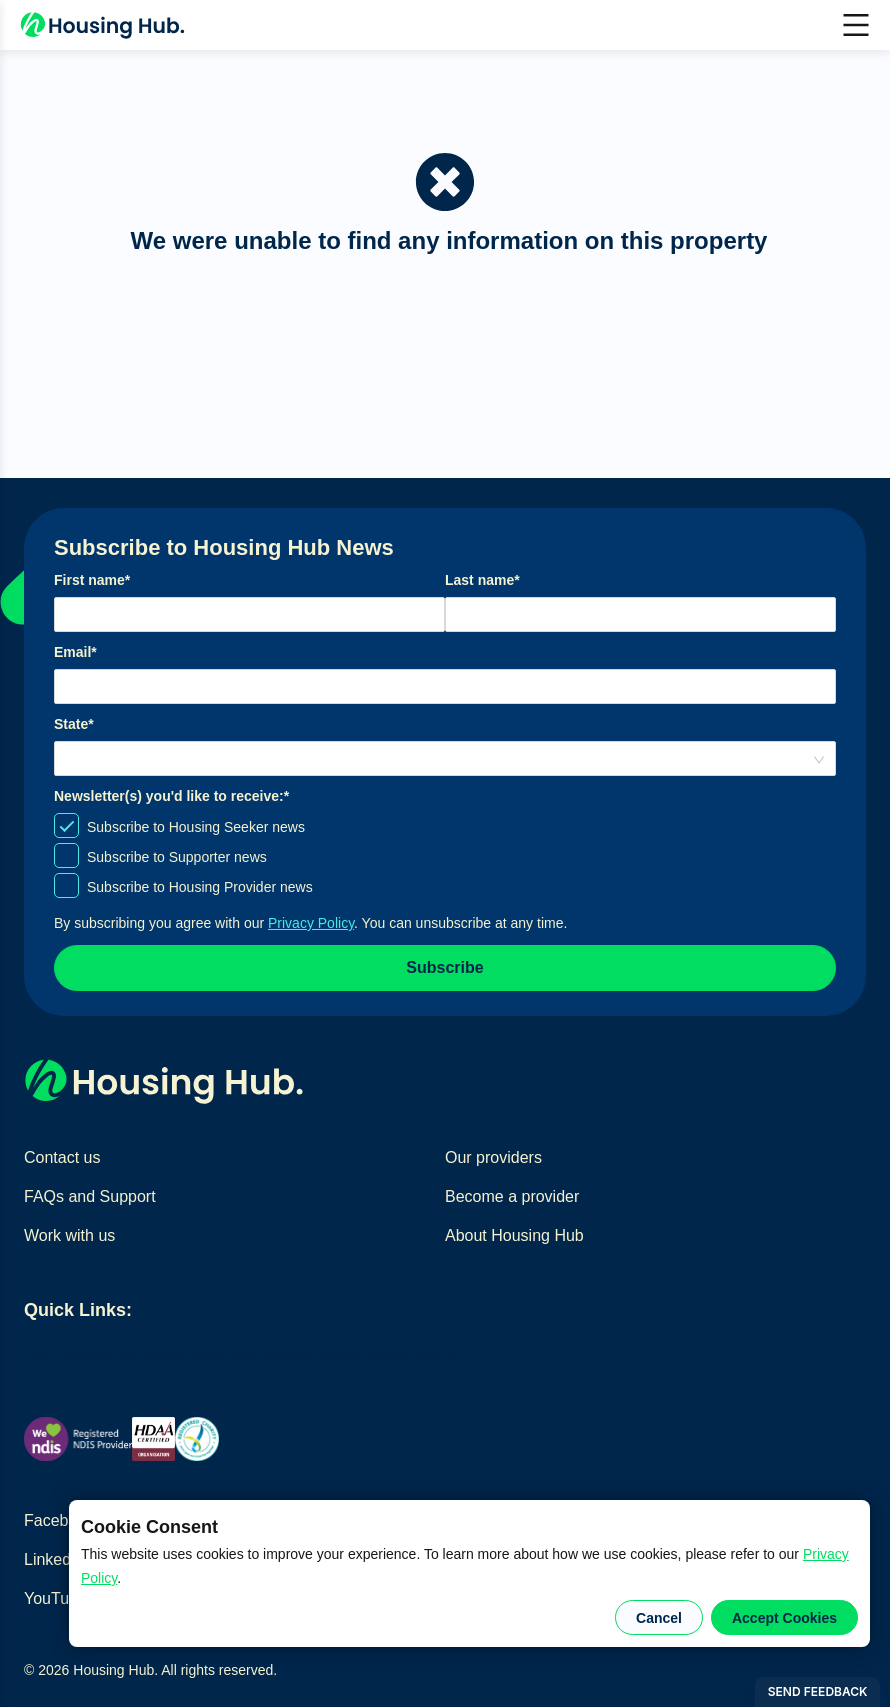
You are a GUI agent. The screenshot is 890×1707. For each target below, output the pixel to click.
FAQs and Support (90, 1196)
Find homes (66, 1356)
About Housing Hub (514, 1235)
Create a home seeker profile (356, 1356)
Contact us (62, 1157)
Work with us (69, 1235)
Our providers (493, 1157)
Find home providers (181, 1356)
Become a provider (512, 1196)
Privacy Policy (311, 923)
